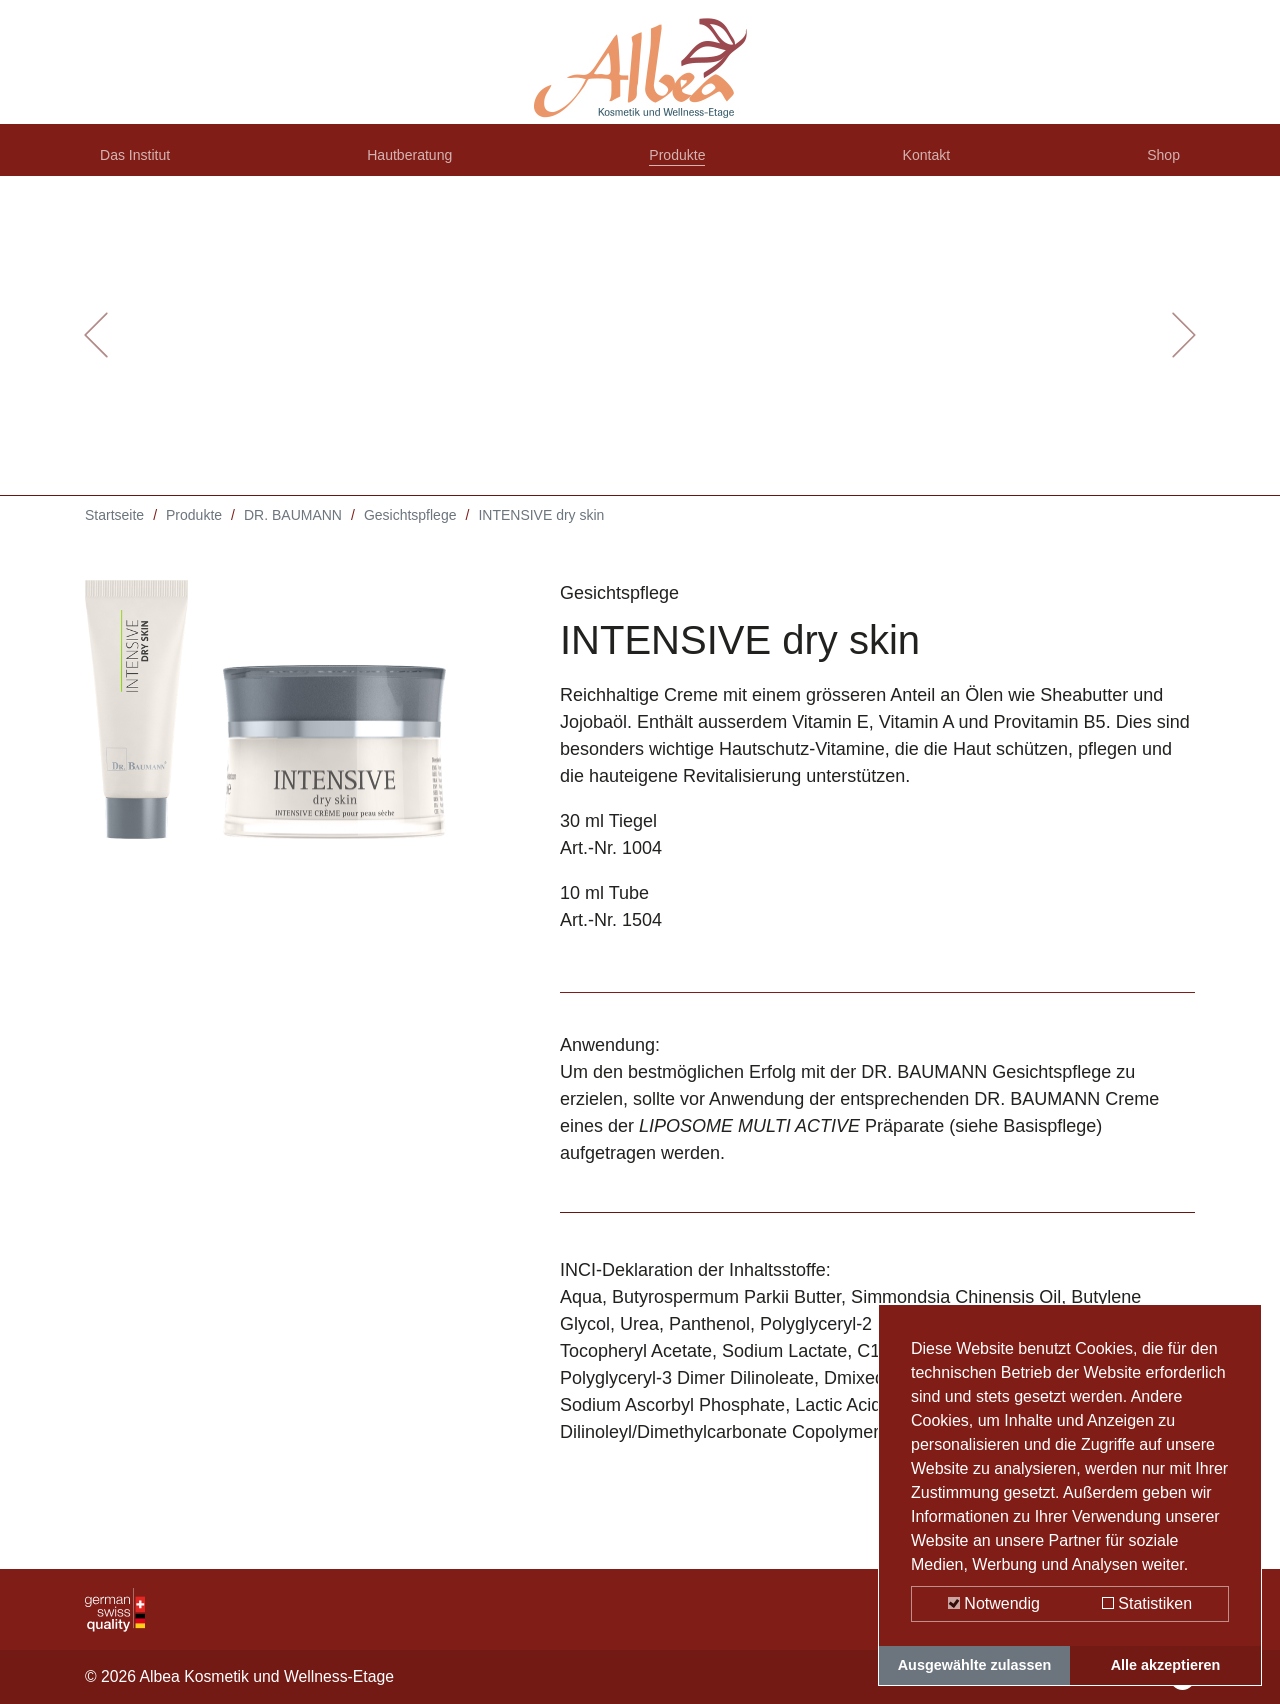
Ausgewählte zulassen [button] (975, 1665)
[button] (96, 350)
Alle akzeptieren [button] (1166, 1665)
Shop (1159, 163)
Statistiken (1147, 1603)
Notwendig (994, 1603)
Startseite (114, 530)
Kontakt (930, 163)
